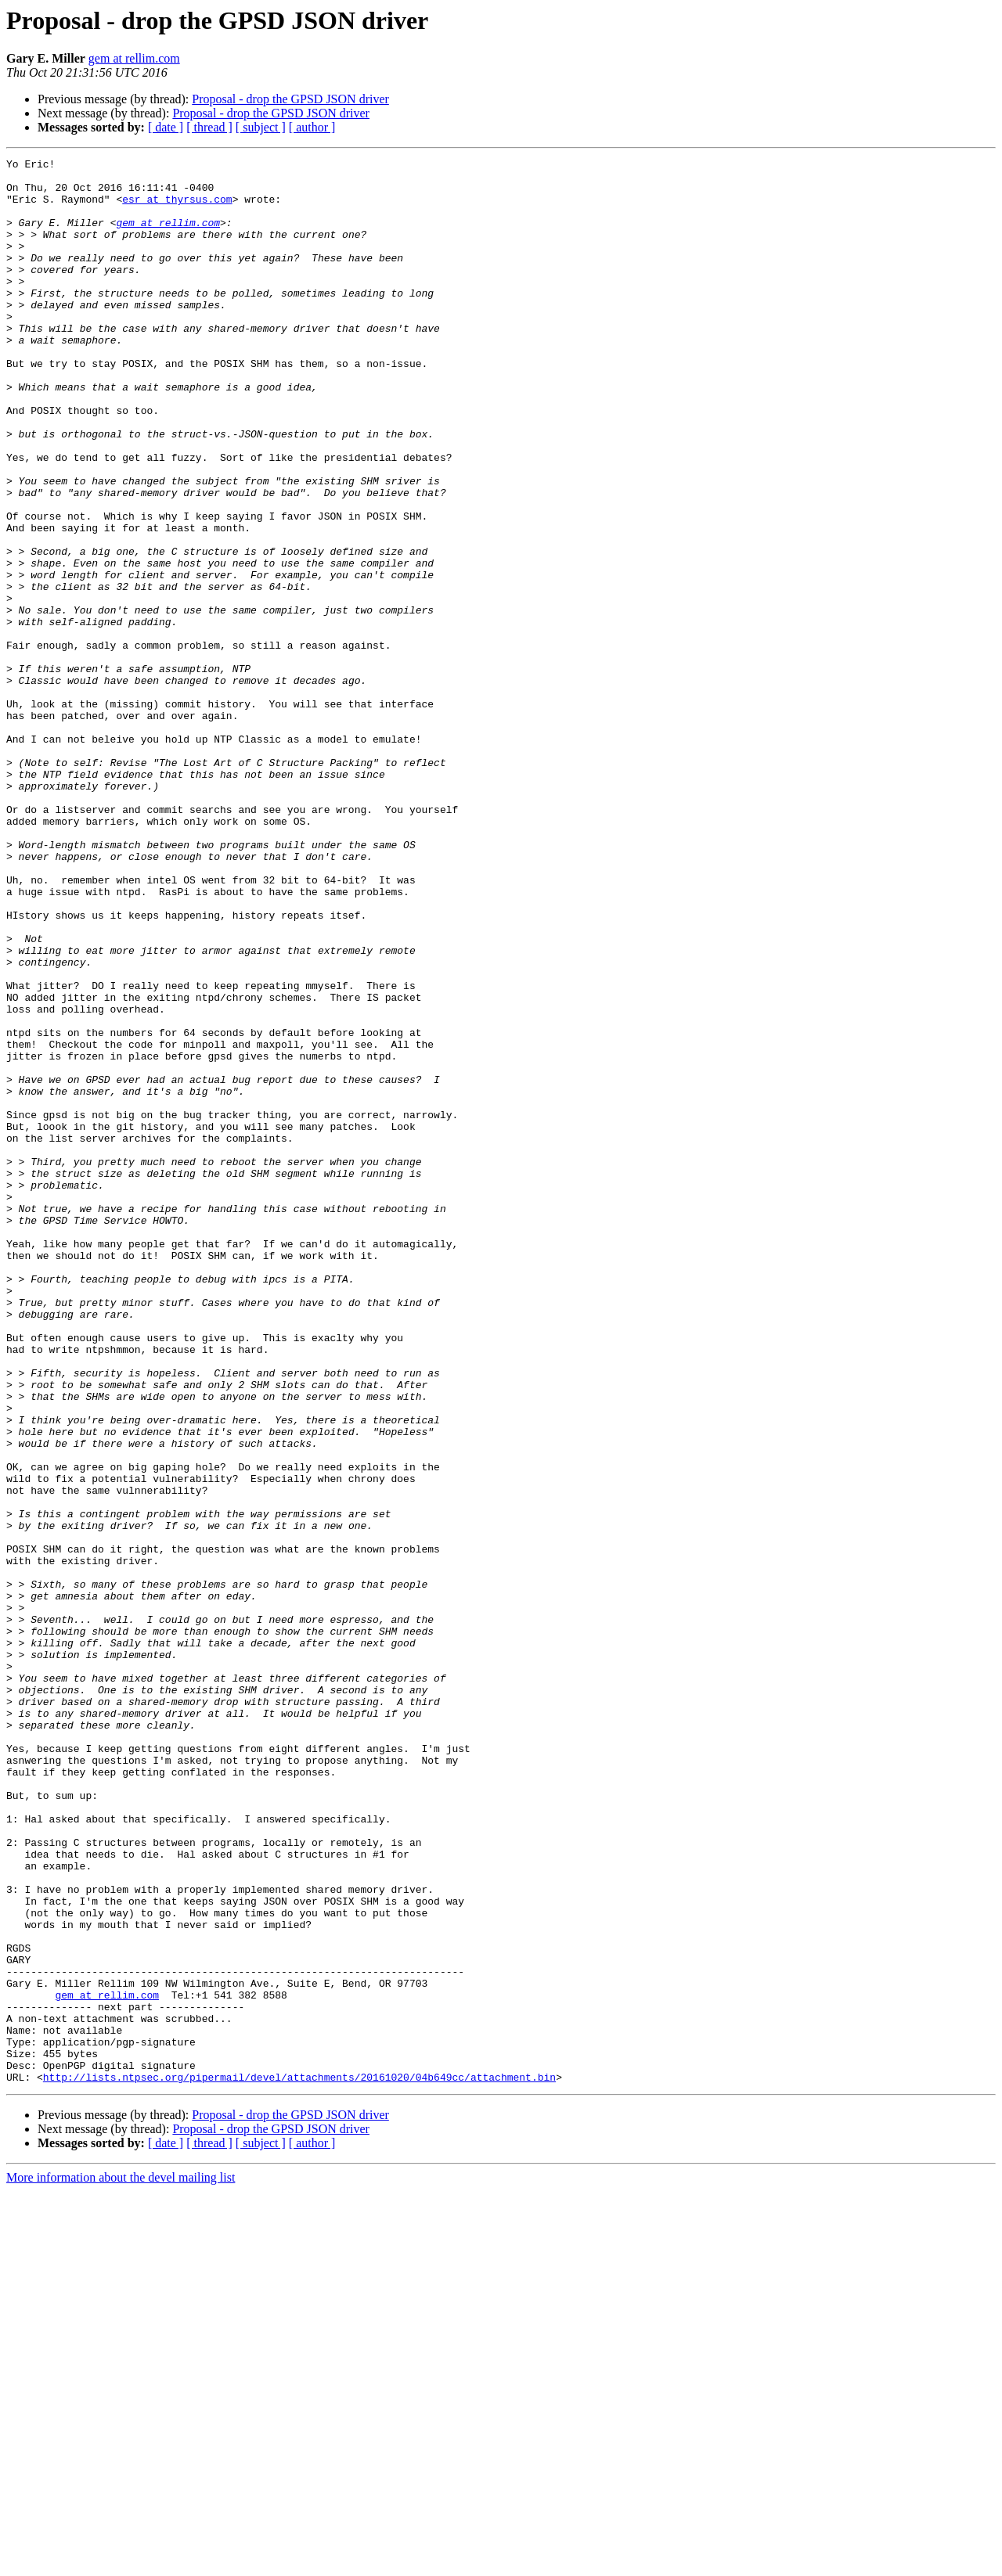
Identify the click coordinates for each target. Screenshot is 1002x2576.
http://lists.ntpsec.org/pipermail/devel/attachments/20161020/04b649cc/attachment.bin (299, 2462)
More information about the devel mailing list (120, 2562)
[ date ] (165, 127)
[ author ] (312, 127)
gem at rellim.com (134, 58)
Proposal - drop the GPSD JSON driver (290, 99)
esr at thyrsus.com (177, 208)
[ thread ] (209, 127)
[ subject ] (261, 127)
